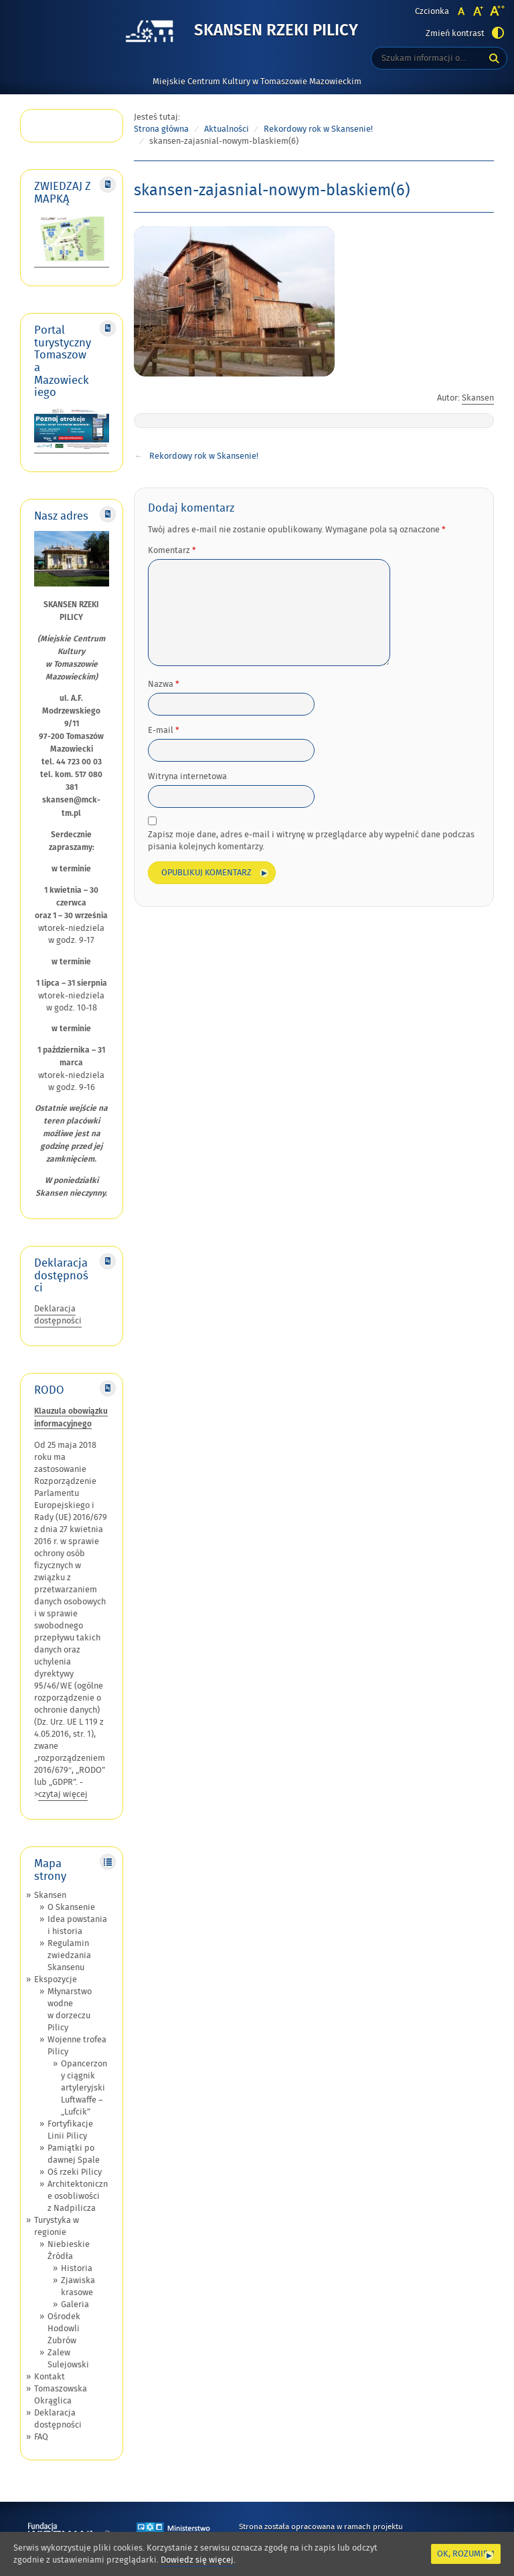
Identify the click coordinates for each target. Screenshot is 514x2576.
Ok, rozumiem (466, 2554)
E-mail (163, 730)
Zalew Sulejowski (68, 2359)
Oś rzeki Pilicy (75, 2172)
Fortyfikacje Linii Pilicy (70, 2130)
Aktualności (226, 129)
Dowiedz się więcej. (198, 2560)
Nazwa (163, 684)
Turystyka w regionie (56, 2226)
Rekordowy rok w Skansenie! (318, 129)
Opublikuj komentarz (206, 873)
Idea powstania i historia (77, 1925)
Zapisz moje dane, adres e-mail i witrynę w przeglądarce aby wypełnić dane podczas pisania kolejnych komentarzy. (311, 841)
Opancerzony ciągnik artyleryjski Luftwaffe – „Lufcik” (84, 2088)
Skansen (50, 1895)
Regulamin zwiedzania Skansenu (69, 1955)
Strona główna (161, 129)
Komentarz (172, 550)
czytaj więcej (63, 1794)
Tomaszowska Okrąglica (60, 2395)
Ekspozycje (55, 1979)
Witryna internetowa (187, 776)
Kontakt (49, 2377)
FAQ (41, 2437)
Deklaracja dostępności (58, 1315)
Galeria (75, 2304)
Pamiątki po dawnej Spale (74, 2154)
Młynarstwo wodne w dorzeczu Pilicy (70, 2009)
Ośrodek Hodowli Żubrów (64, 2329)
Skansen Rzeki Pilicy (276, 31)
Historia (76, 2268)
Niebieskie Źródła (69, 2250)
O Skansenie (71, 1907)
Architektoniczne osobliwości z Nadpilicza (78, 2196)
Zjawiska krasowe (78, 2286)
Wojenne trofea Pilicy (77, 2046)
